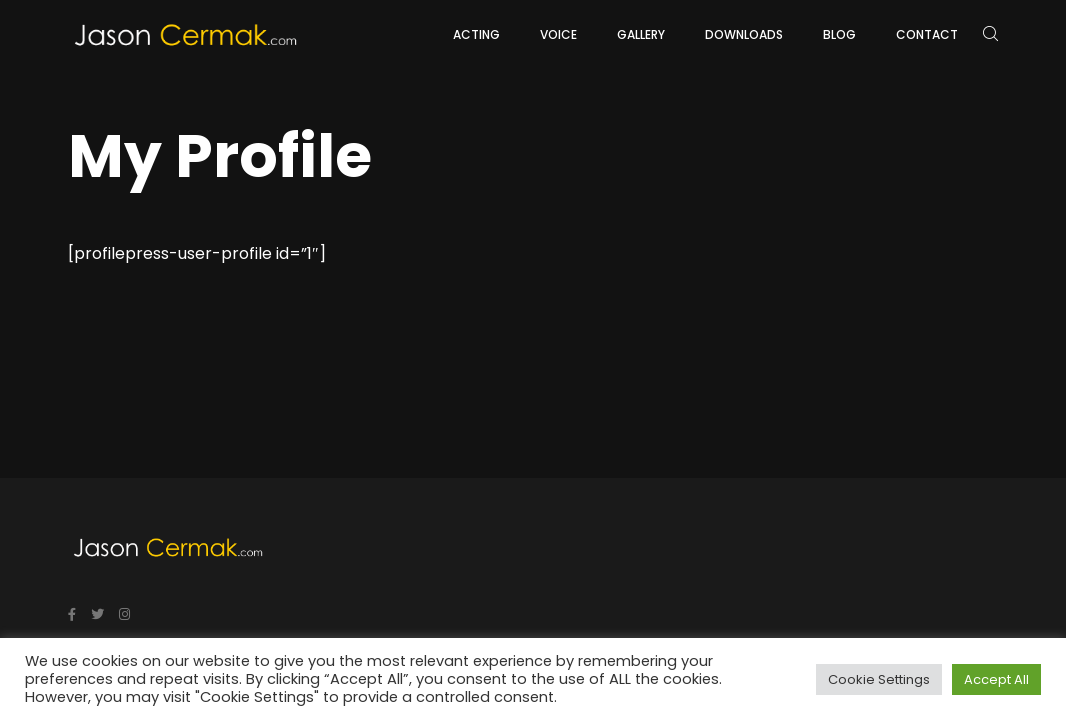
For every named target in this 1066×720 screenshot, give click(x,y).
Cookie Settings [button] (879, 679)
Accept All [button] (996, 679)
